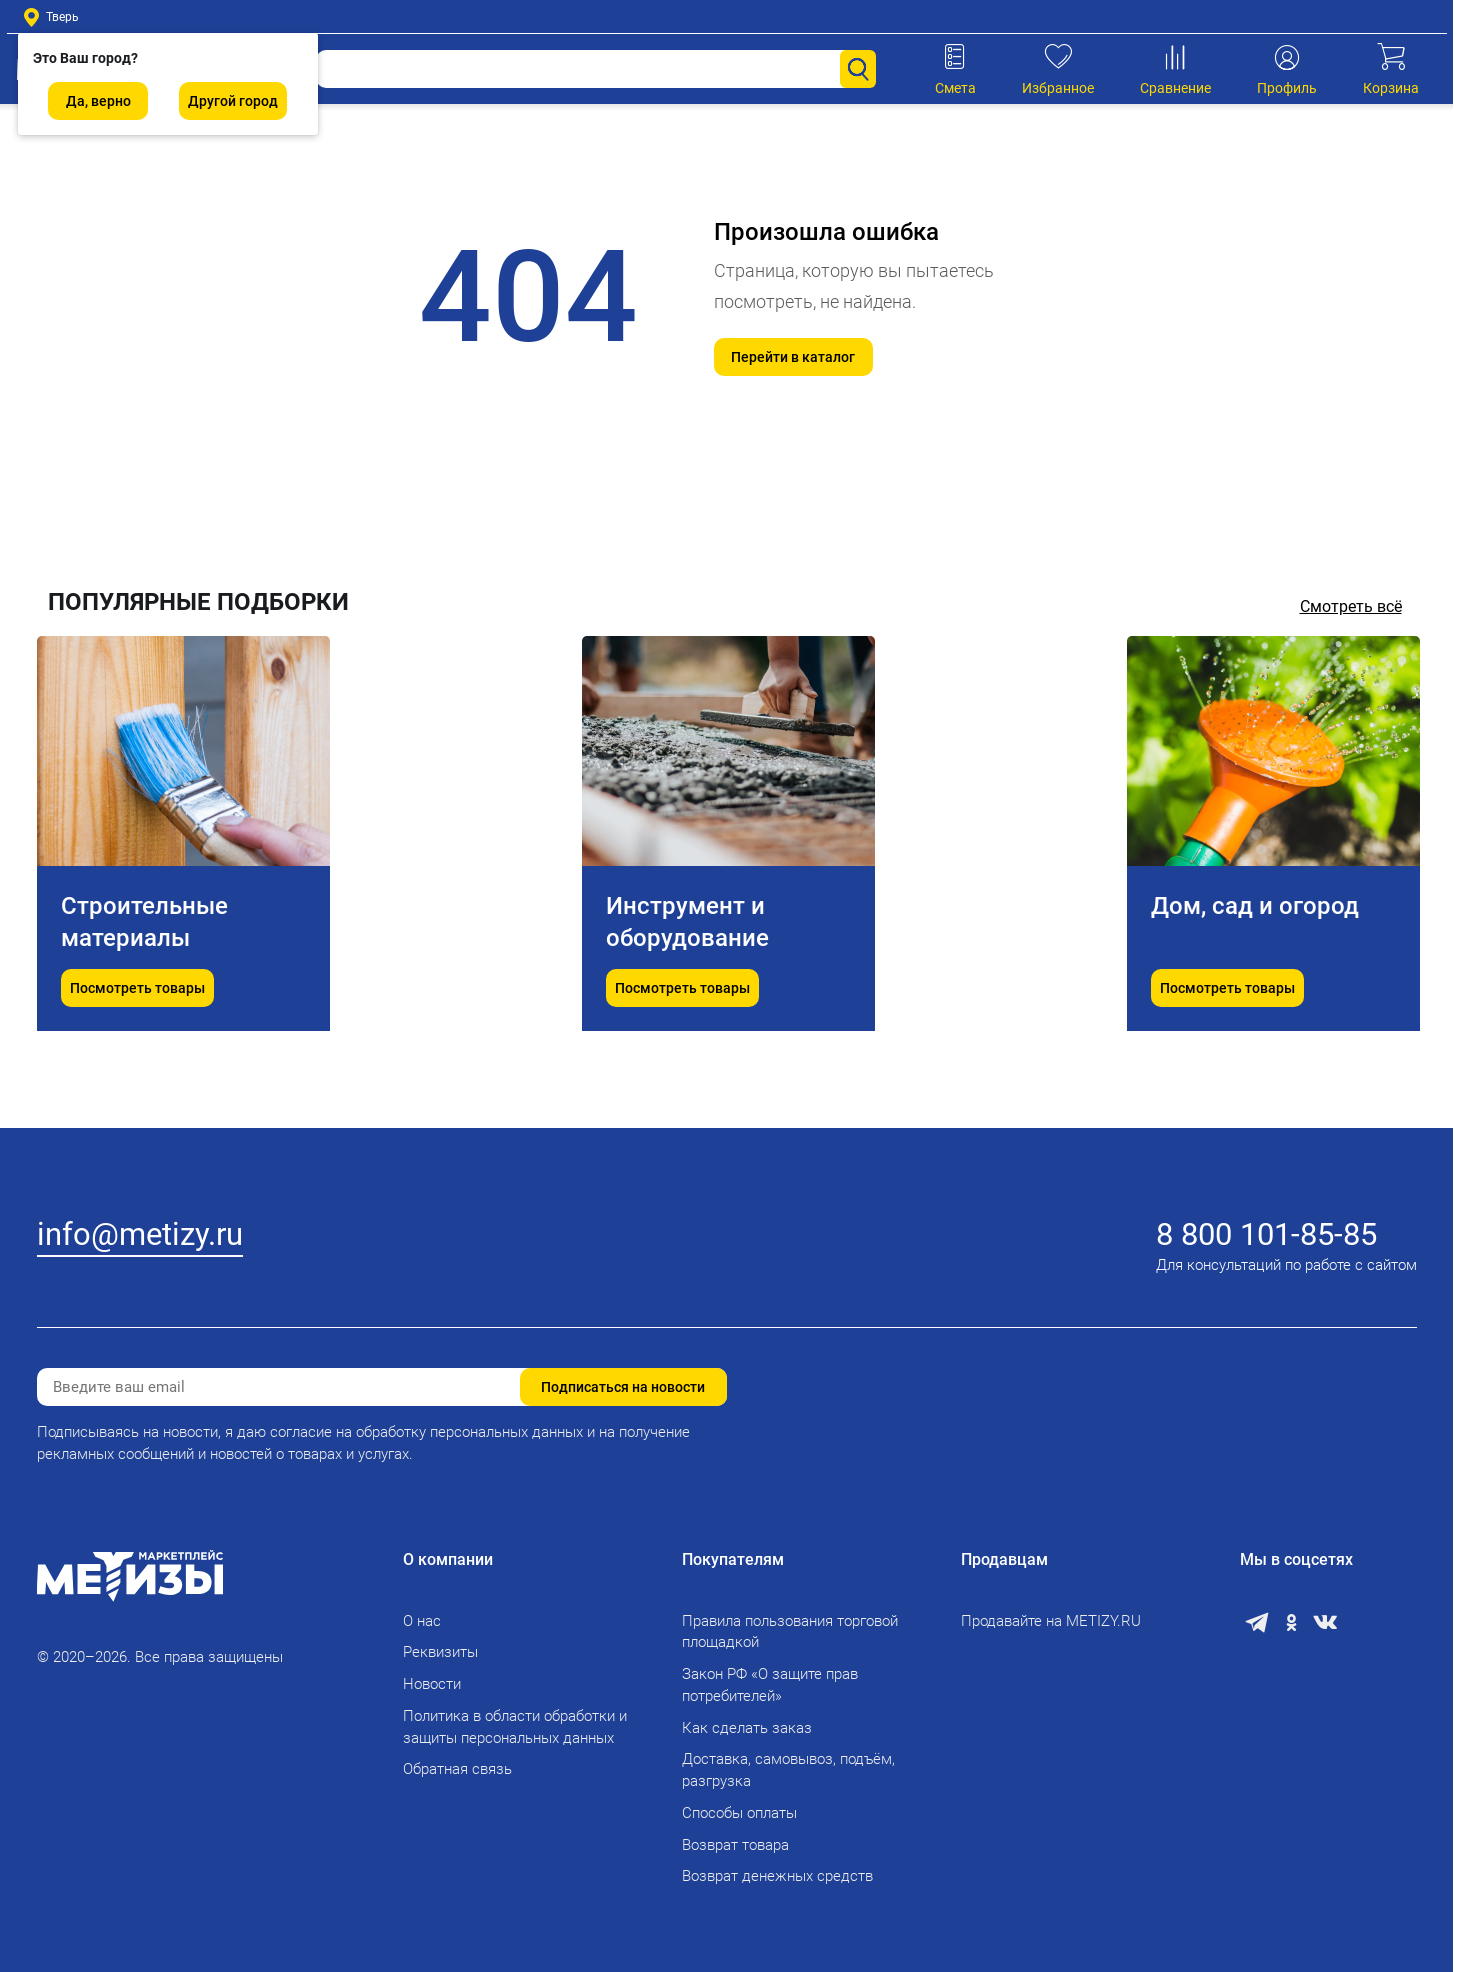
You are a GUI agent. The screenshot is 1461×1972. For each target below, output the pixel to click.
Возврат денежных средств (777, 1876)
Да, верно (98, 101)
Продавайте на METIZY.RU (1051, 1621)
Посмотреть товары (137, 1038)
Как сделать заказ (747, 1728)
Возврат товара (735, 1845)
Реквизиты (440, 1652)
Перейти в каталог (793, 357)
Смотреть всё (1351, 606)
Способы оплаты (739, 1813)
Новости (432, 1684)
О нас (422, 1621)
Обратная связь (457, 1769)
